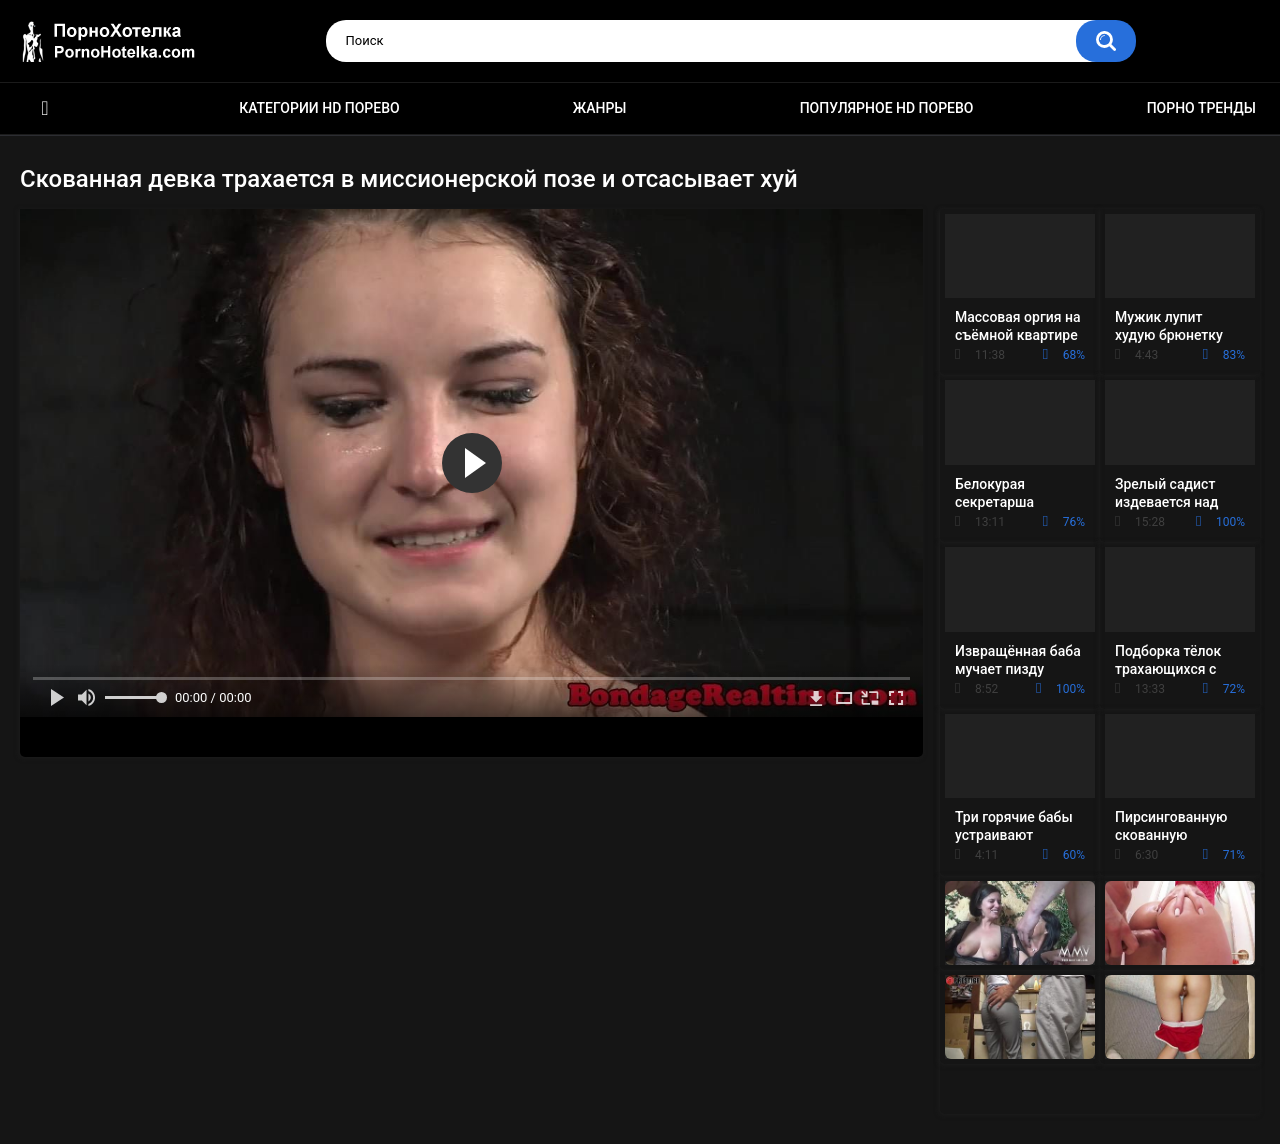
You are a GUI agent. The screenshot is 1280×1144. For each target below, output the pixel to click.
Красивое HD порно (45, 108)
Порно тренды (1201, 108)
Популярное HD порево (887, 108)
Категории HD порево (319, 108)
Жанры (600, 108)
